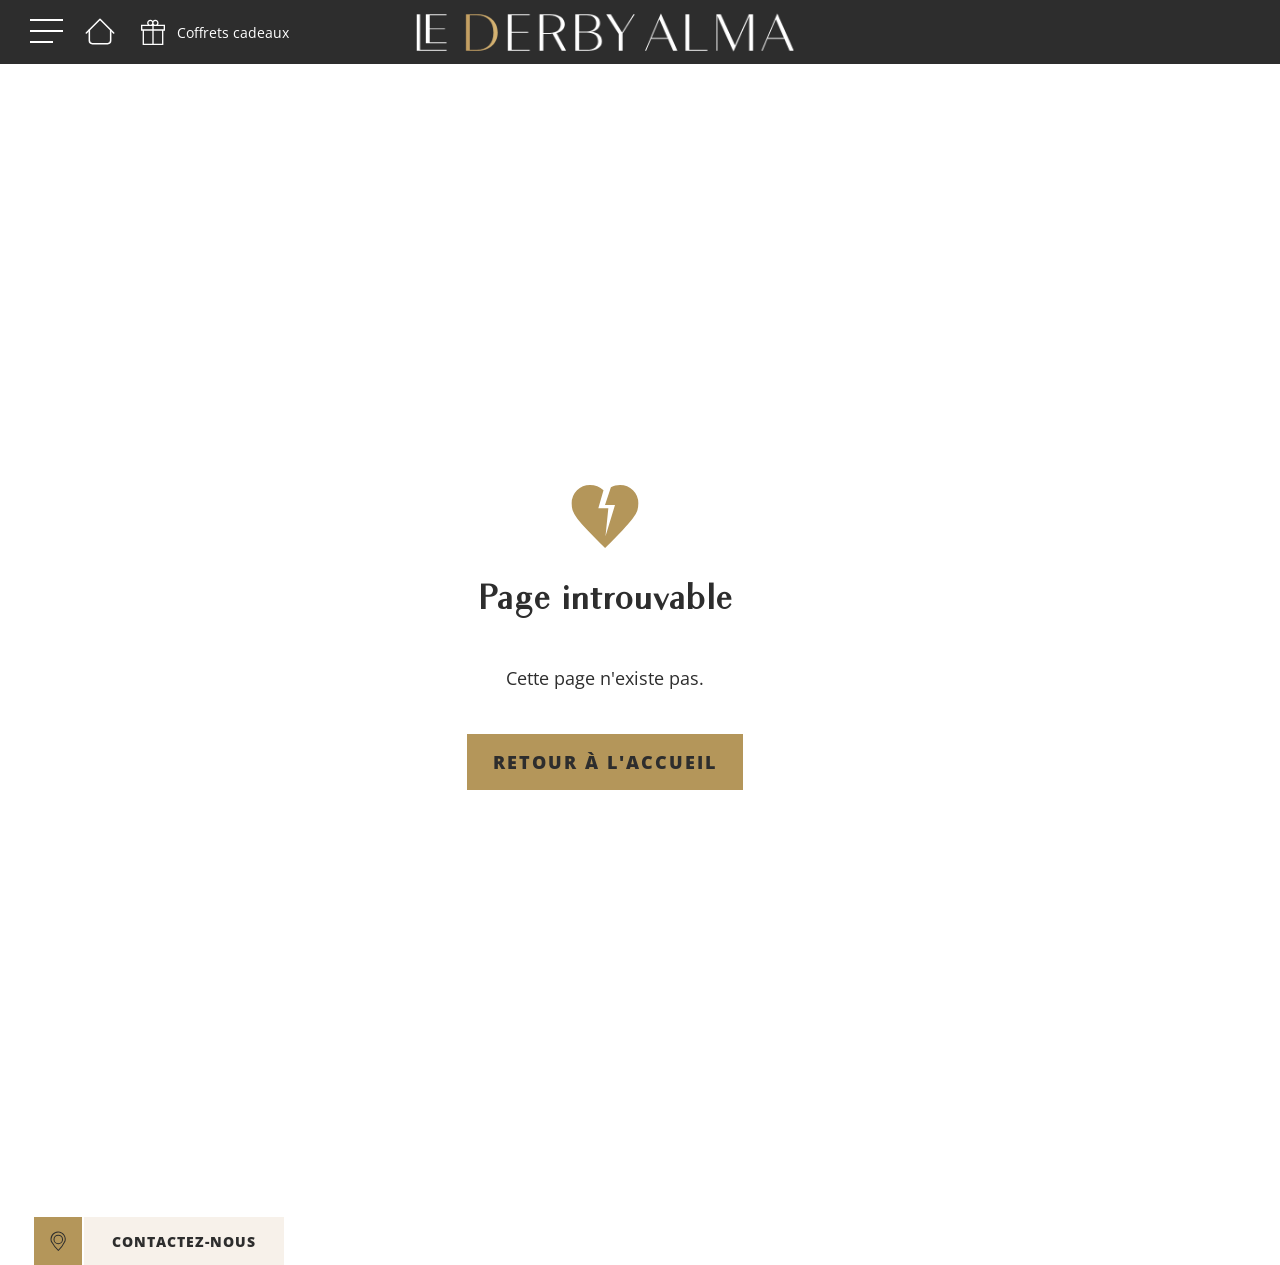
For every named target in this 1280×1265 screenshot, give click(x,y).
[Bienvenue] (100, 33)
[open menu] (46, 32)
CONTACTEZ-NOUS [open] (184, 1241)
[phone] (213, 33)
